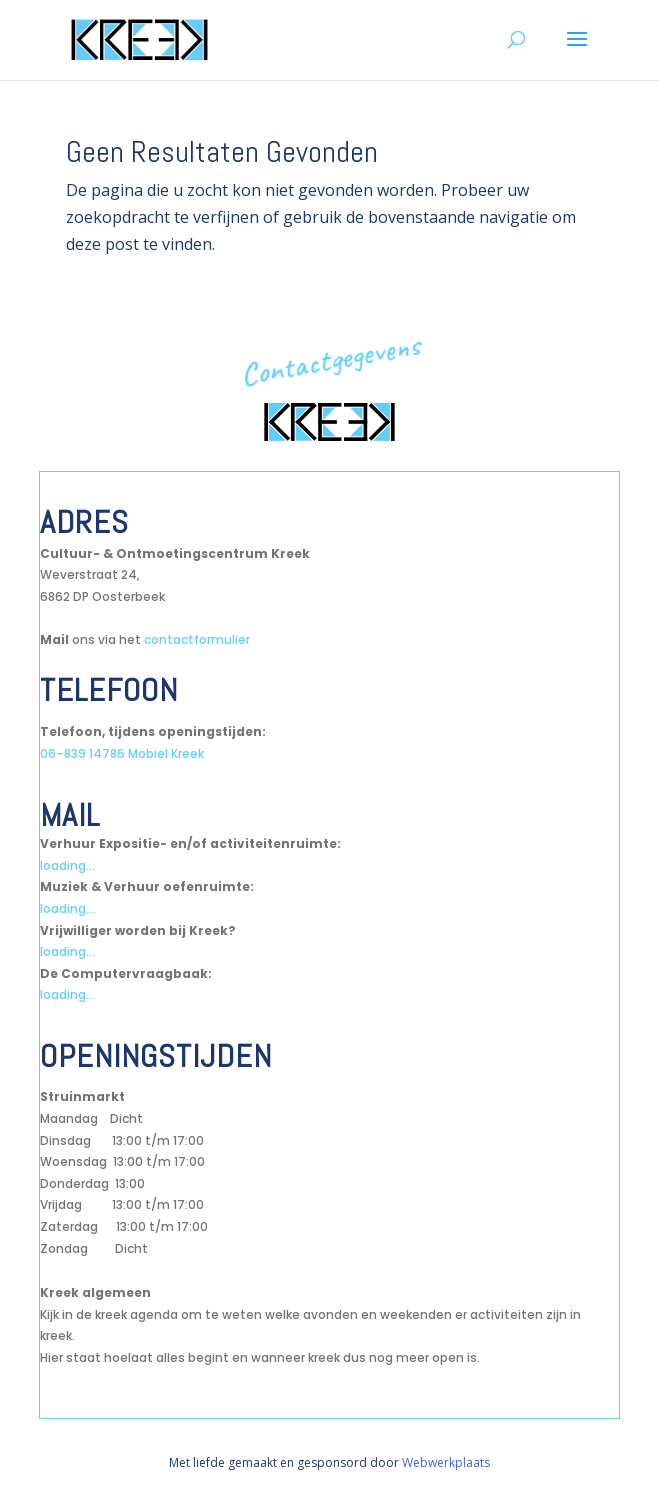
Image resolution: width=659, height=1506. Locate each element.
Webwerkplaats (446, 1462)
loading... (67, 865)
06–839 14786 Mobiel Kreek (122, 753)
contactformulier (197, 639)
